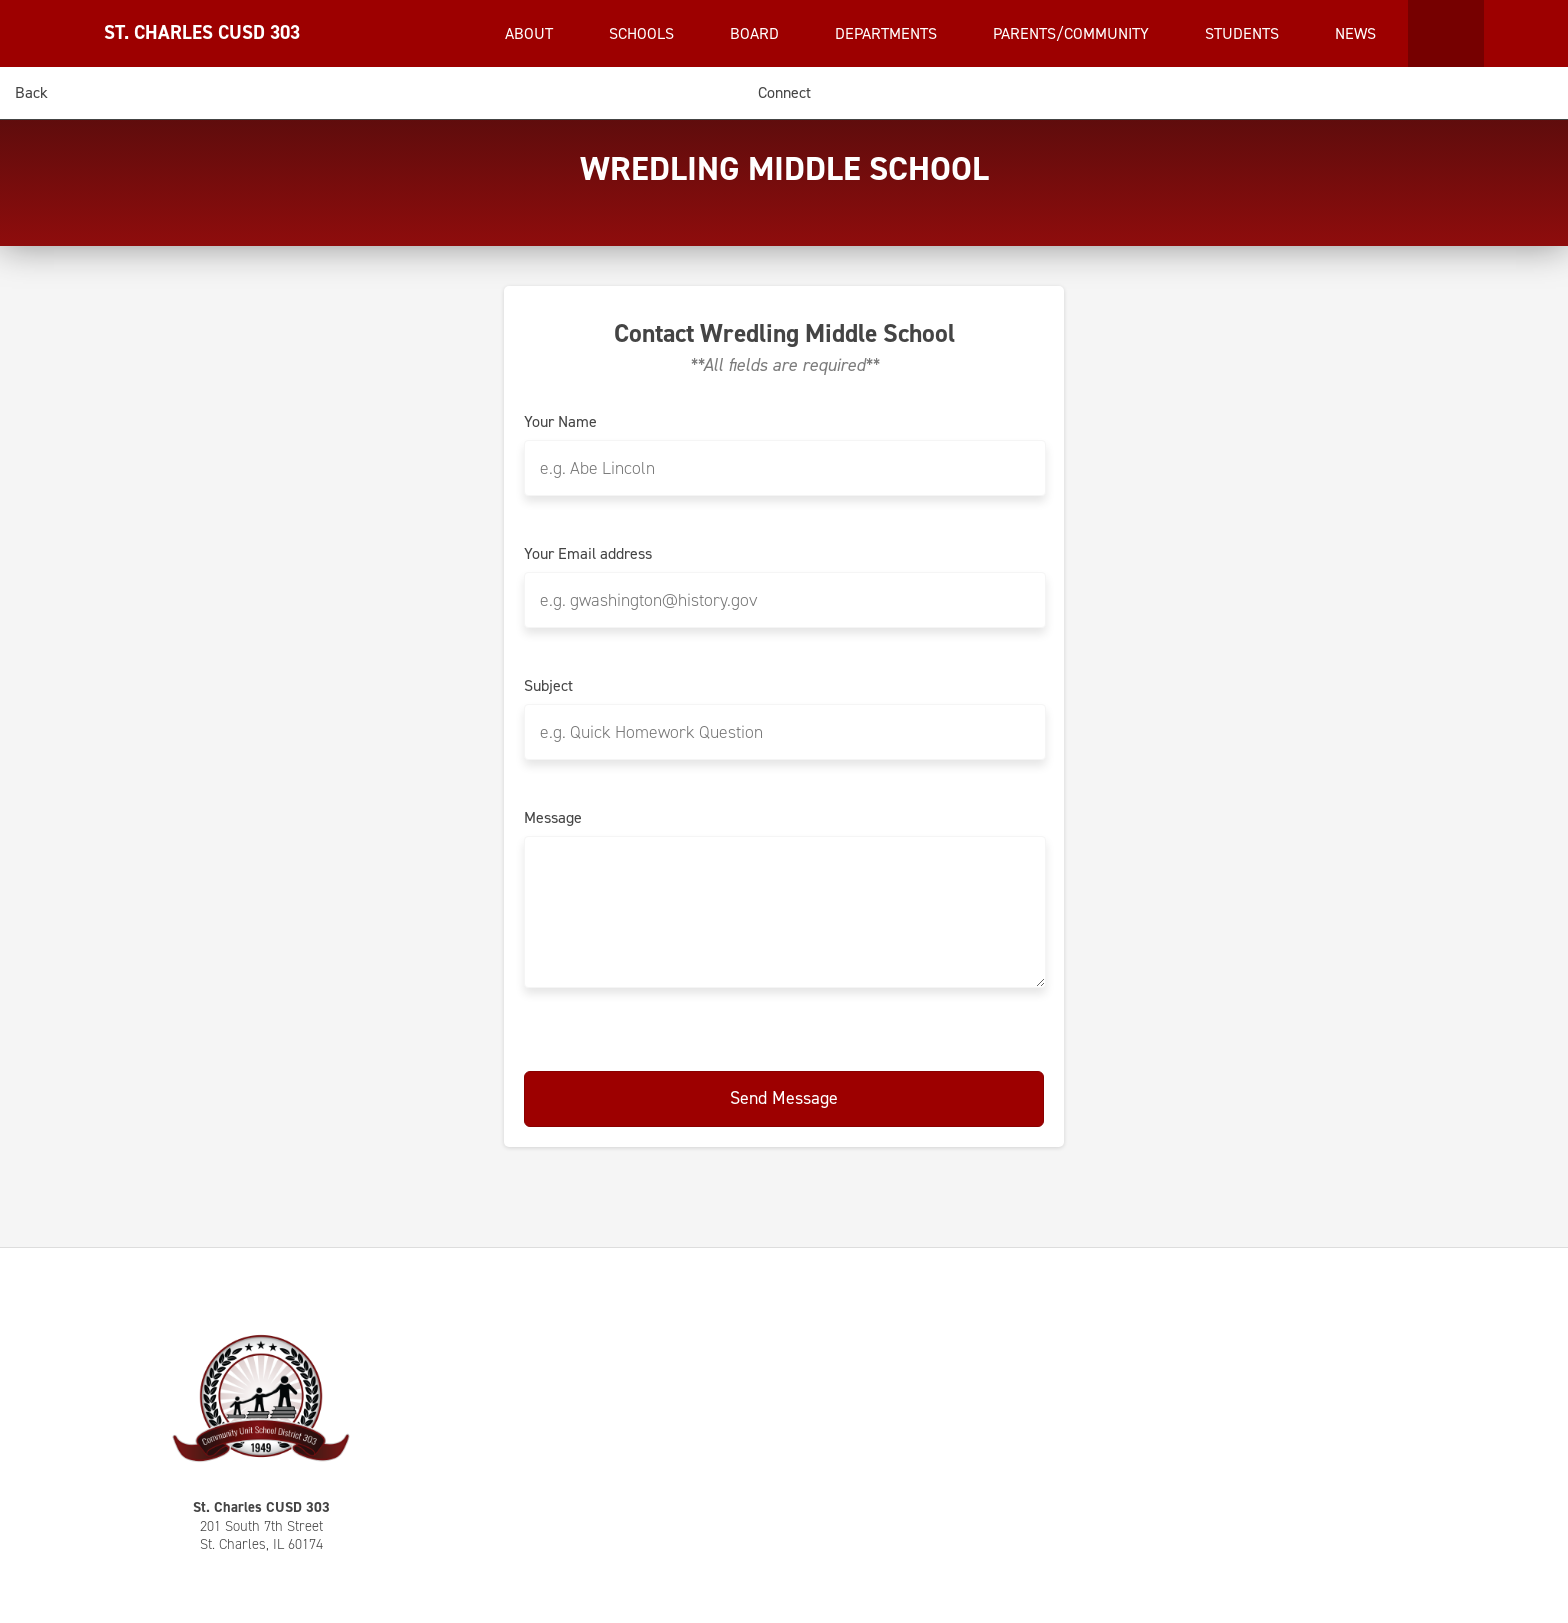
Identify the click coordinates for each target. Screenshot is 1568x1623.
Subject (548, 686)
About (531, 33)
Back (31, 92)
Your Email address (588, 554)
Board (756, 33)
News (1357, 33)
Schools (643, 33)
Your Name (560, 422)
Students (1244, 33)
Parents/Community (1073, 33)
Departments (888, 33)
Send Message (784, 1098)
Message (553, 818)
